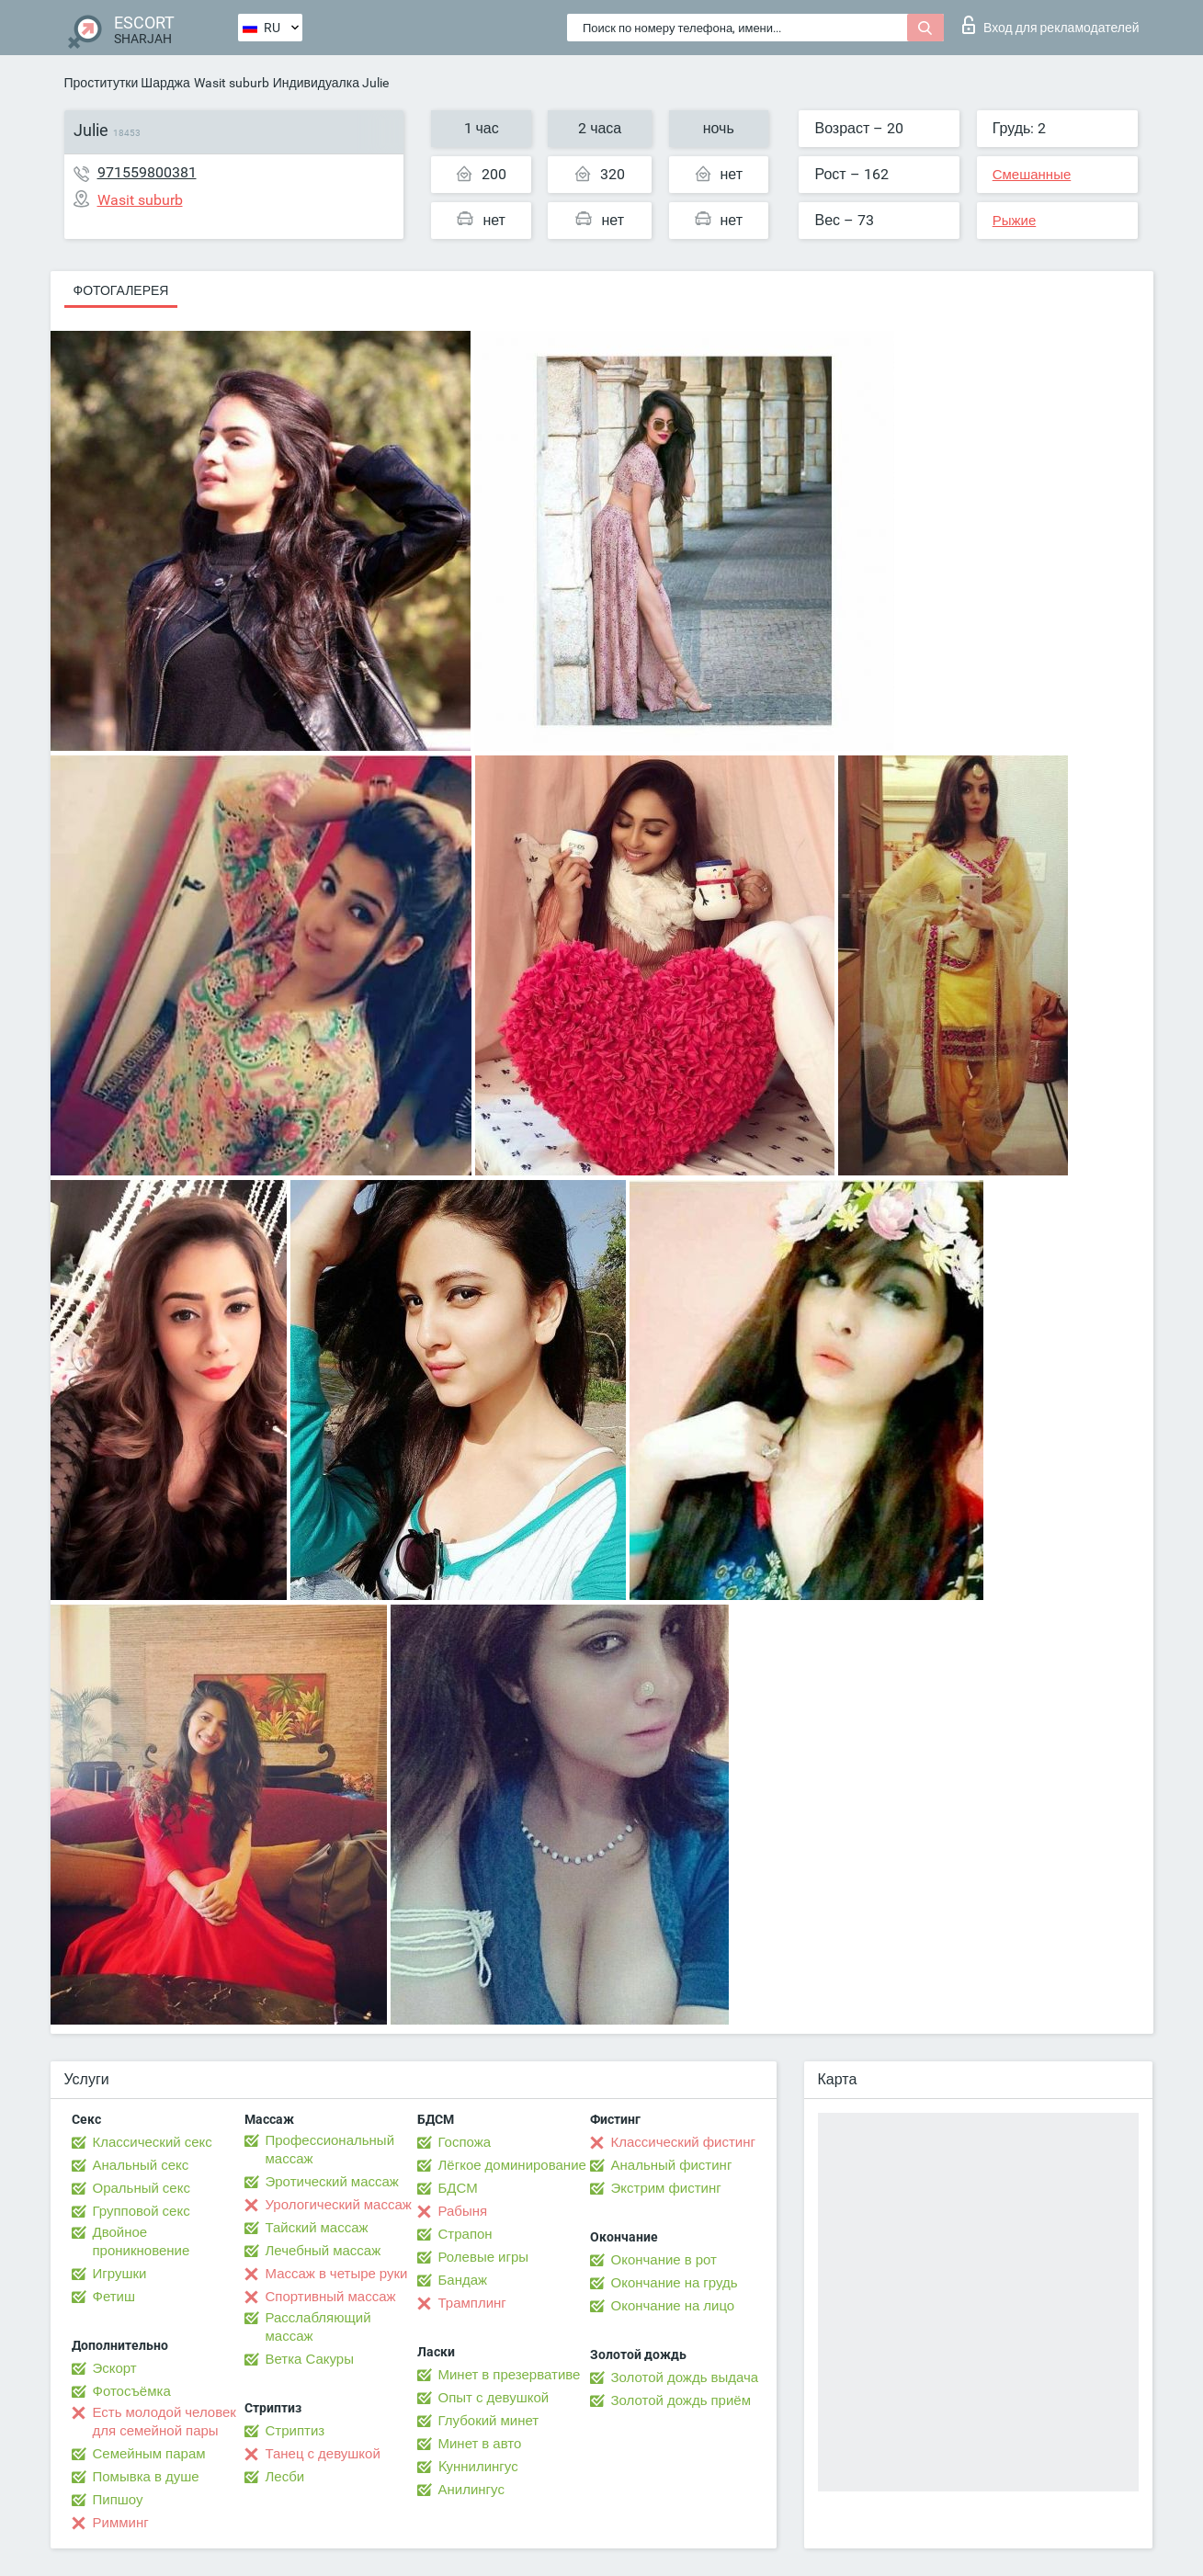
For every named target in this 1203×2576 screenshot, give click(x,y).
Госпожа (465, 2142)
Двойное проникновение (141, 2241)
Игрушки (120, 2273)
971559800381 (147, 172)
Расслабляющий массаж (318, 2326)
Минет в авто (480, 2443)
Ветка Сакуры (310, 2359)
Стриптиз (295, 2431)
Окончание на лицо (673, 2306)
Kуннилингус (478, 2466)
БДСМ (458, 2188)
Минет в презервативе (509, 2374)
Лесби (285, 2476)
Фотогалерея (121, 290)
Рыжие (1015, 220)
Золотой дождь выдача (685, 2377)
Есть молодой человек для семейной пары (164, 2421)
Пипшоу (118, 2499)
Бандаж (463, 2280)
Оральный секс (141, 2188)
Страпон (465, 2234)
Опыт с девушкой (494, 2397)
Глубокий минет (488, 2420)
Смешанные (1032, 174)
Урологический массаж (339, 2204)
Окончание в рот (664, 2260)
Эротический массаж (332, 2181)
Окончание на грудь (674, 2283)
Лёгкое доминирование (512, 2165)
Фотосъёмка (132, 2391)
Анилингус (471, 2489)
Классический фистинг (683, 2142)
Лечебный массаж (323, 2250)
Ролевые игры (483, 2257)
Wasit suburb (231, 82)
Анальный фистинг (671, 2165)
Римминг (121, 2522)
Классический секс (152, 2142)
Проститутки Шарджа (127, 82)
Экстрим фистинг (666, 2188)
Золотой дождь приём (681, 2400)
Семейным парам (149, 2453)
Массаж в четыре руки (337, 2273)
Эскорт (115, 2368)
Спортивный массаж (331, 2296)
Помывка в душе (146, 2476)
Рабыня (463, 2211)
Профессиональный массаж (330, 2149)
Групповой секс (141, 2211)
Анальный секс (141, 2165)
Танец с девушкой (323, 2453)
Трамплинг (472, 2303)
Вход (1051, 25)
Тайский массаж (317, 2227)
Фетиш (114, 2296)
